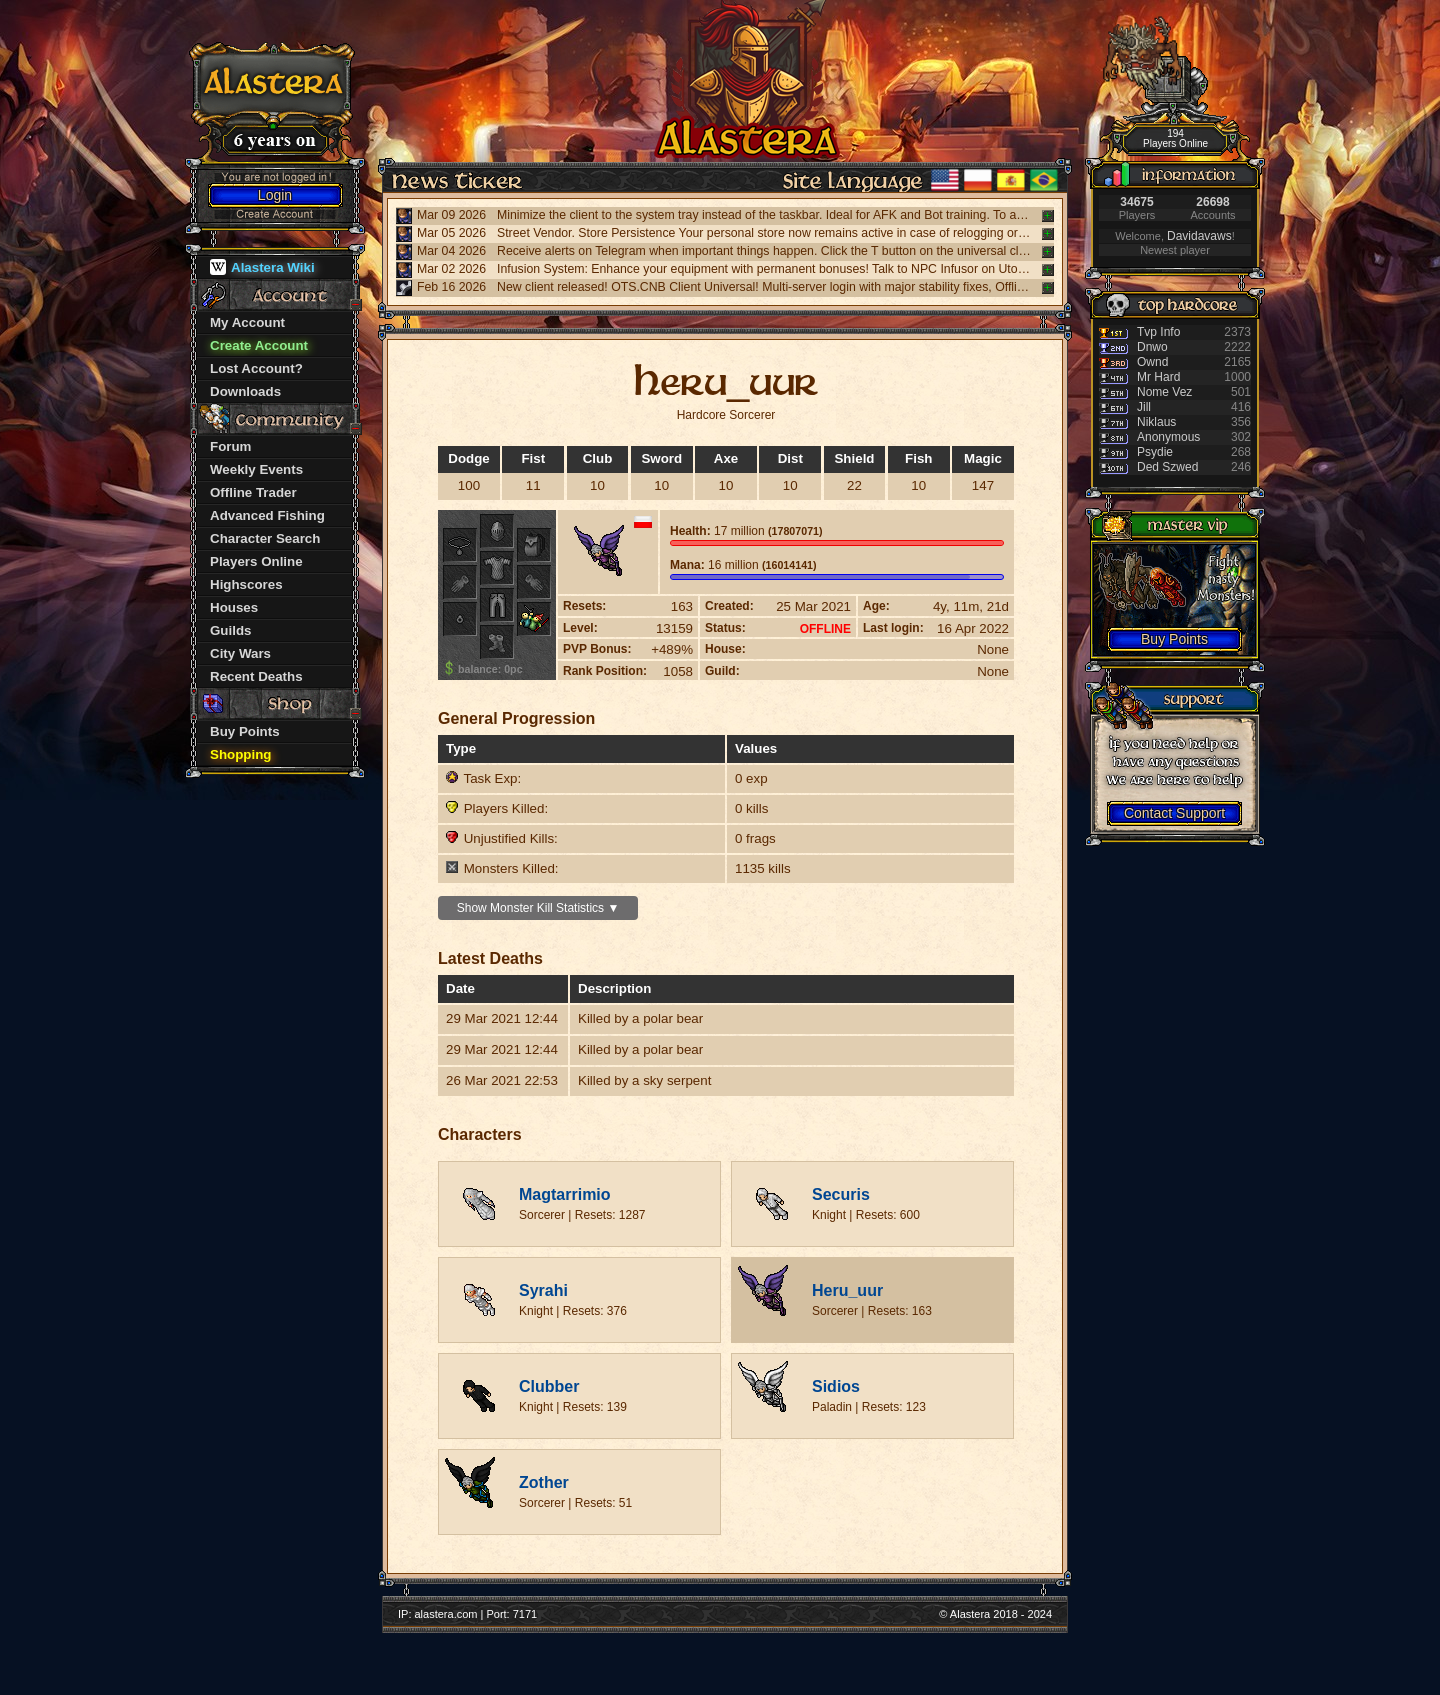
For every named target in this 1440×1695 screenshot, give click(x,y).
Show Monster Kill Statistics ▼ (538, 908)
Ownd (1152, 362)
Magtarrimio (565, 1194)
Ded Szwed (1167, 467)
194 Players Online (1175, 138)
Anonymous (1168, 437)
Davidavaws (1199, 236)
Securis (841, 1194)
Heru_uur (847, 1290)
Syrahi (543, 1290)
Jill (1144, 407)
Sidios (836, 1386)
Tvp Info (1158, 332)
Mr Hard (1158, 377)
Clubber (549, 1386)
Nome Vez (1164, 392)
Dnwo (1152, 347)
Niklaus (1156, 422)
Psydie (1155, 452)
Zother (544, 1482)
